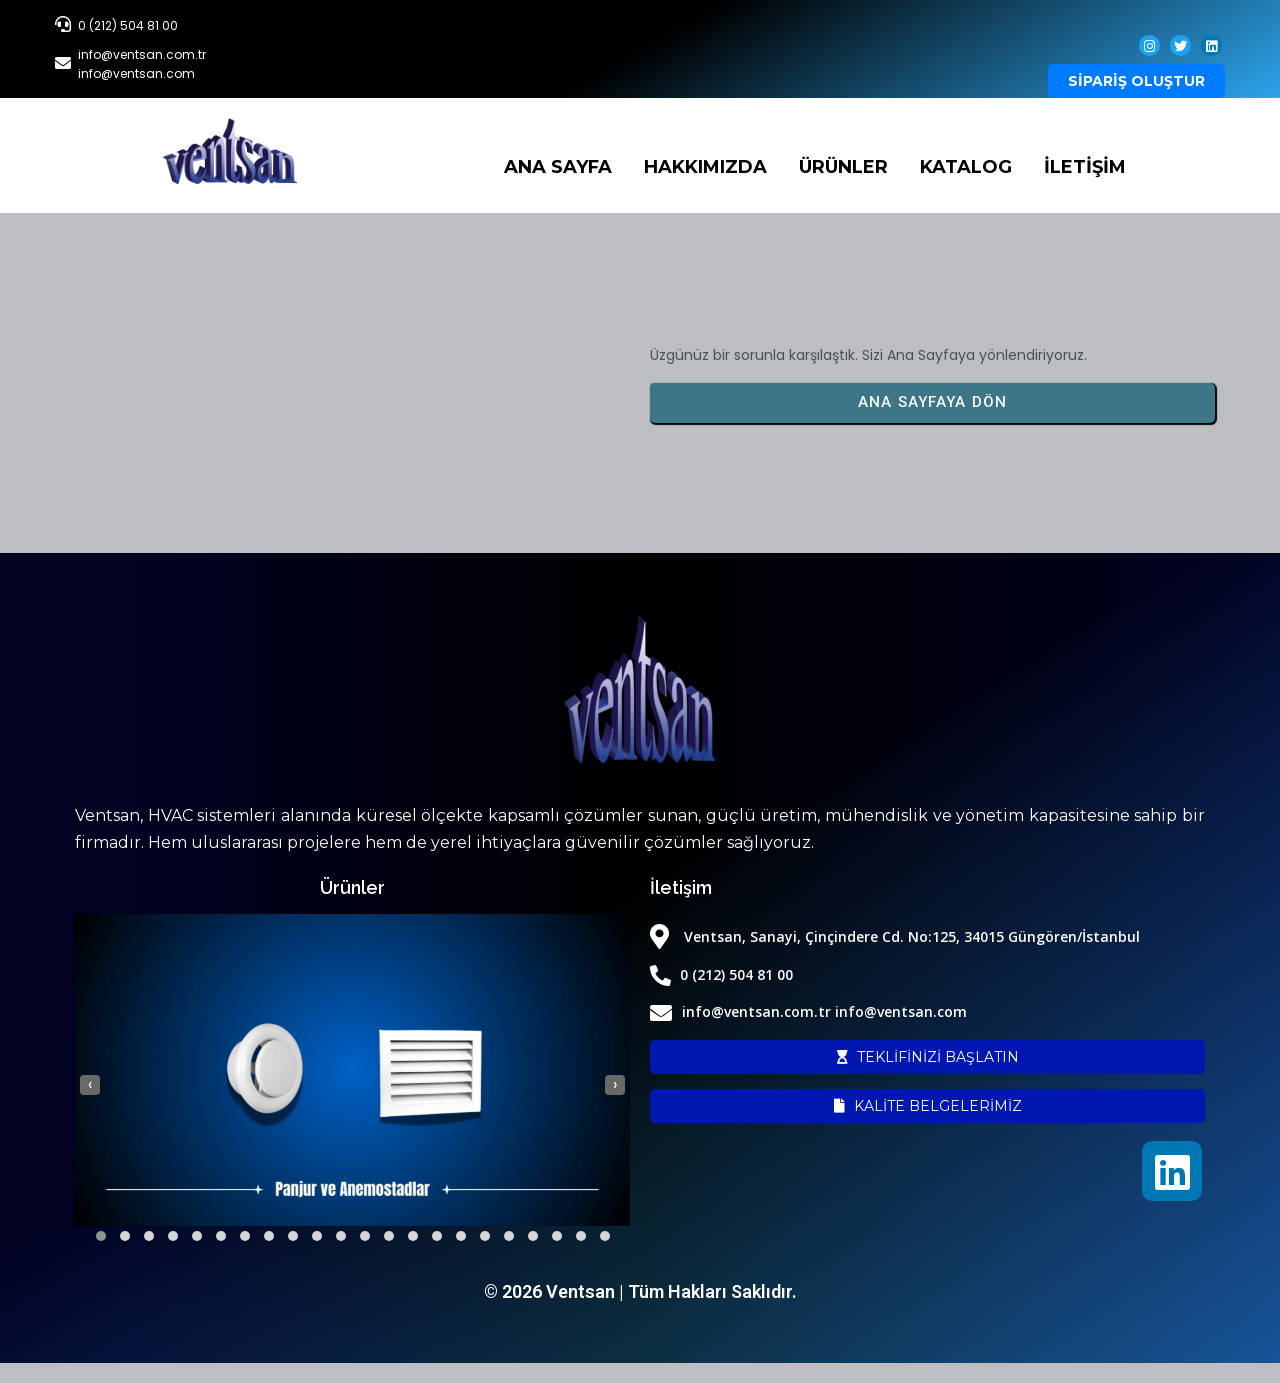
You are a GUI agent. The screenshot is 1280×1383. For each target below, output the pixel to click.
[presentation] (90, 1085)
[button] (101, 1236)
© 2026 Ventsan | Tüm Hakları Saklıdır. (640, 1291)
